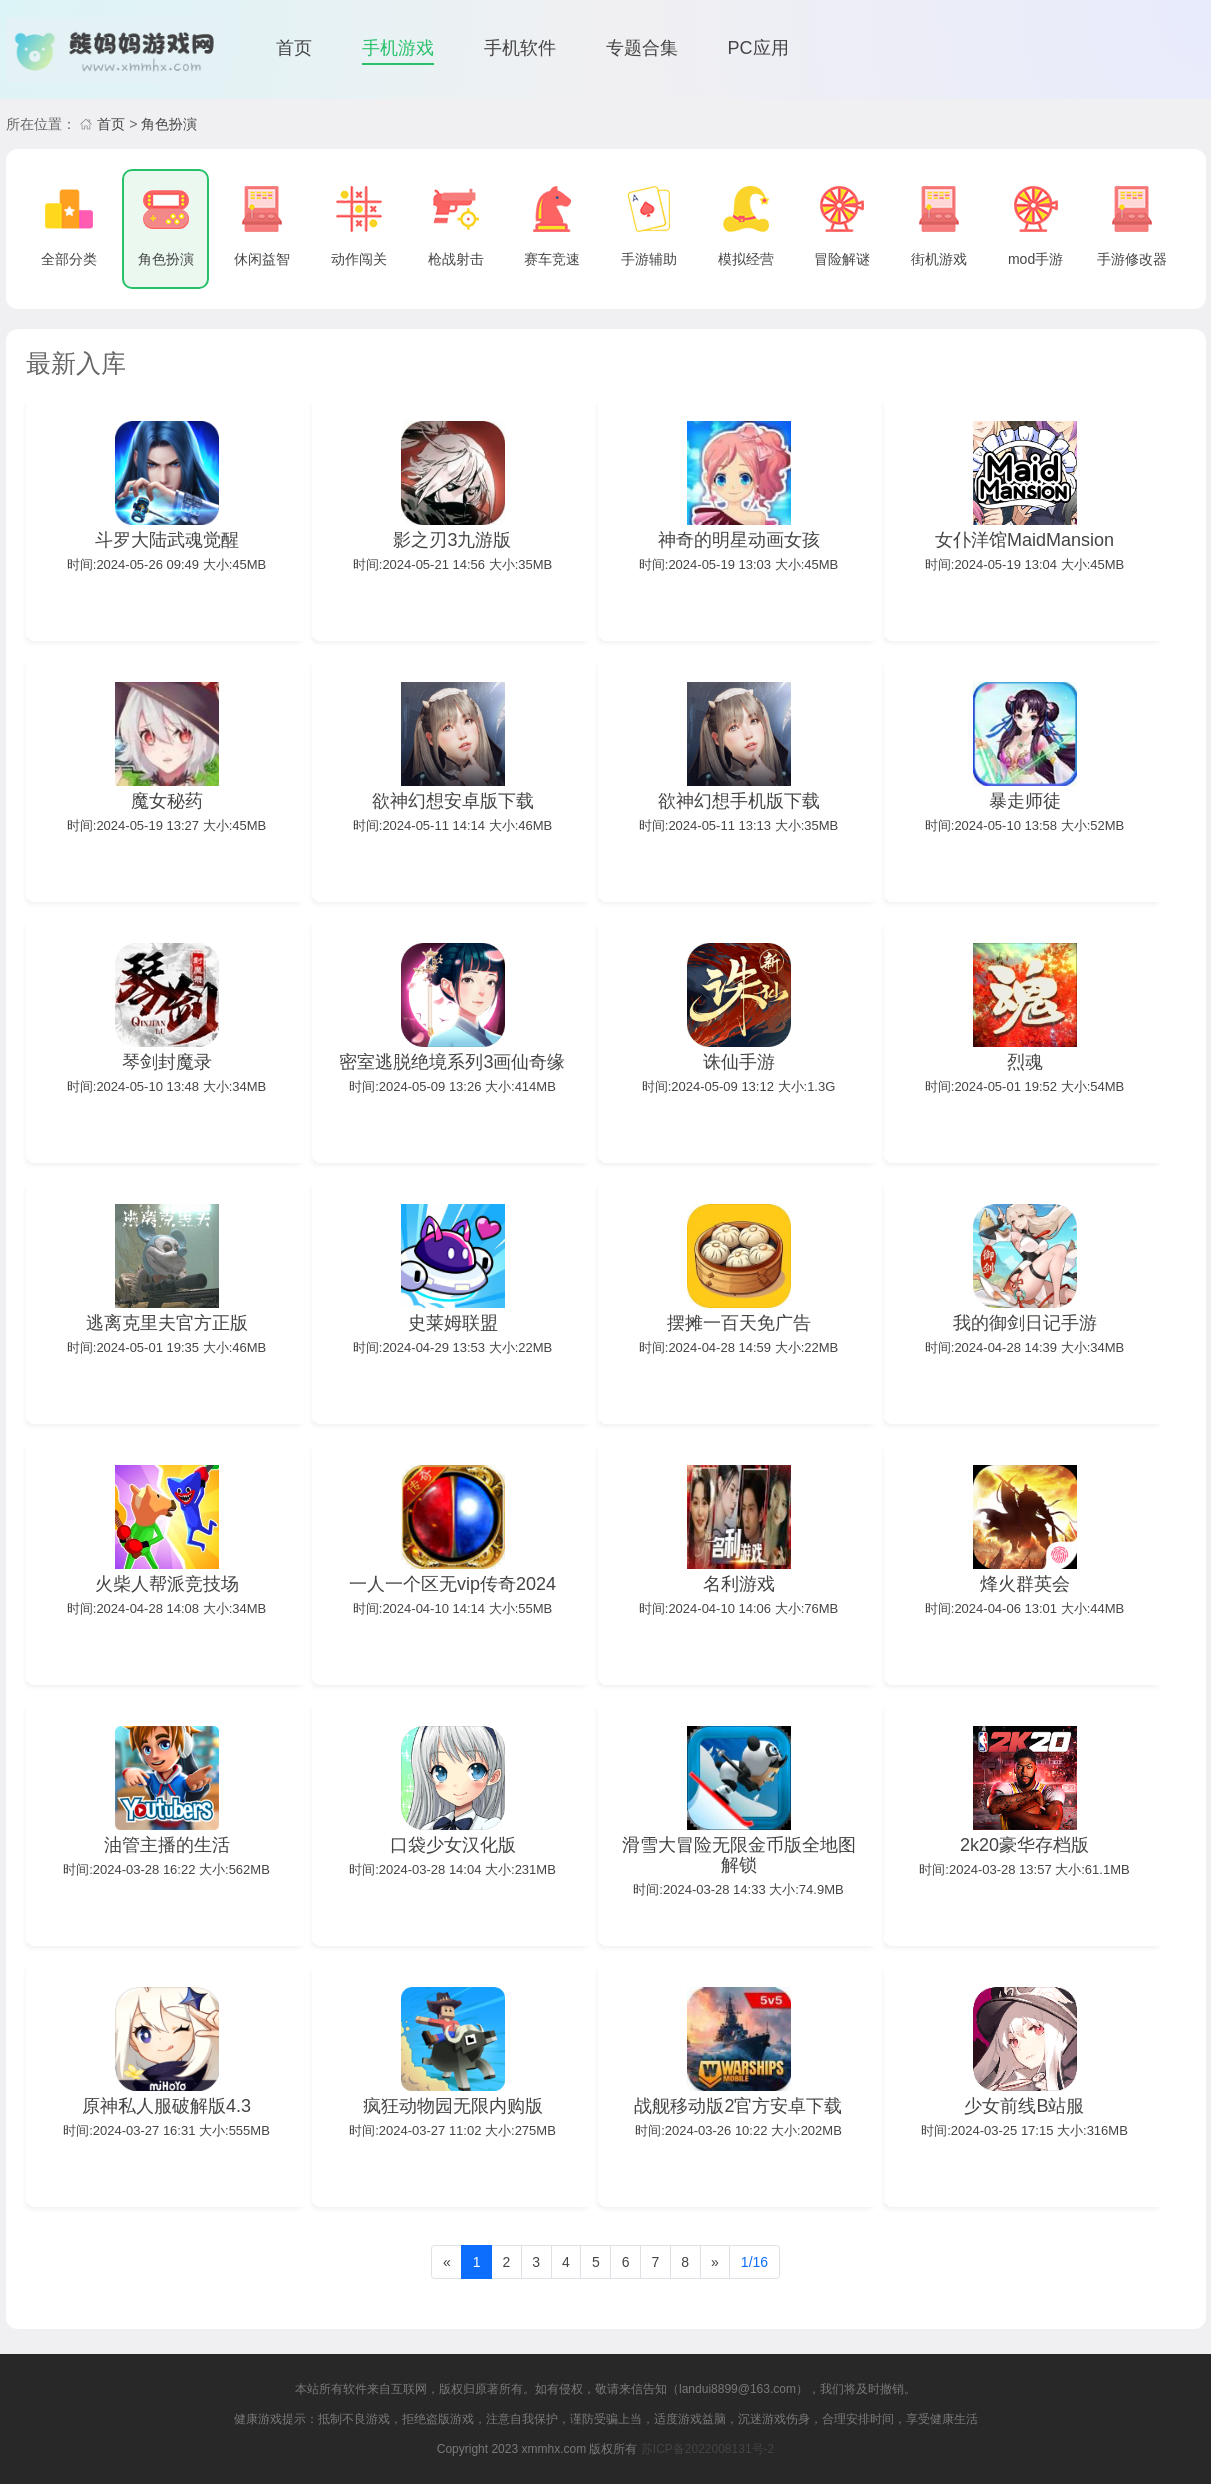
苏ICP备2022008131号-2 (707, 2449)
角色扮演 (169, 124)
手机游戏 (398, 48)
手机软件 (520, 48)
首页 (294, 48)
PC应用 (758, 48)
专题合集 (642, 48)
